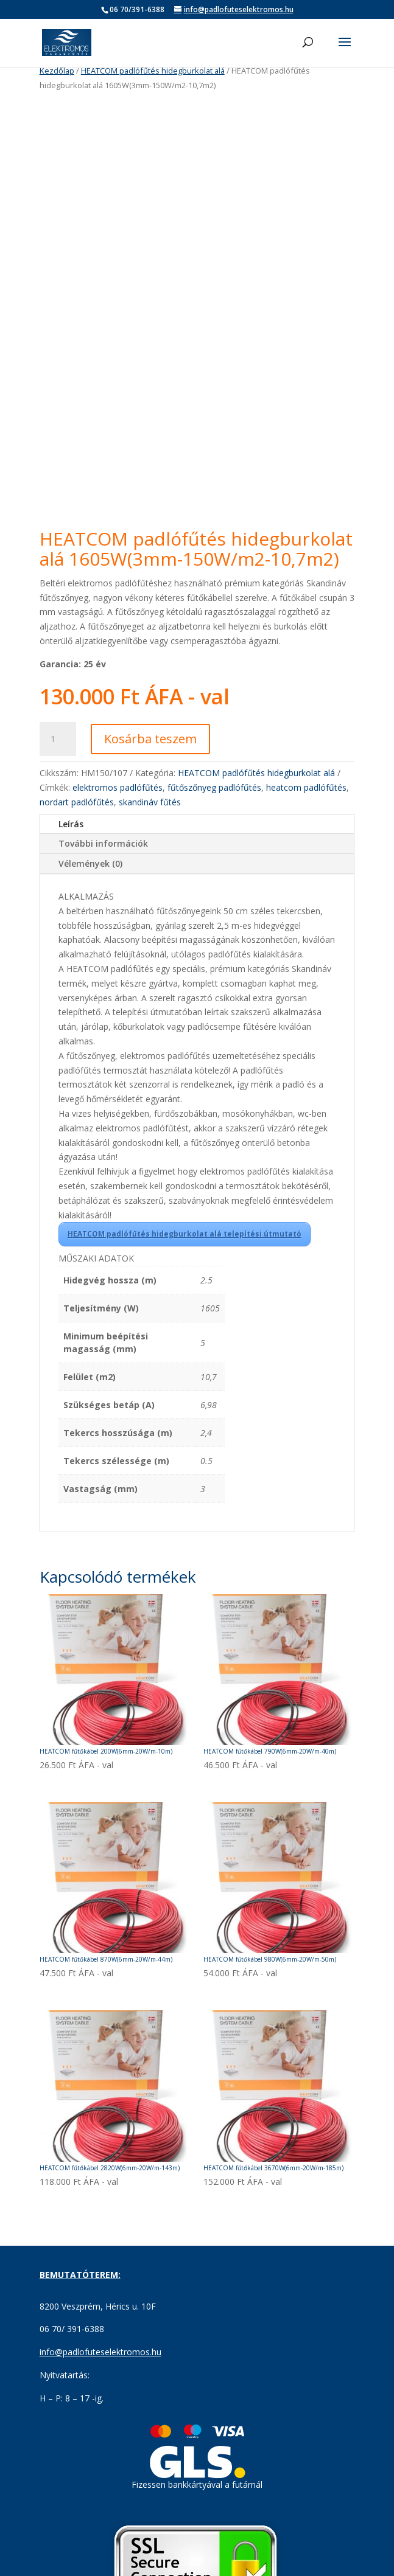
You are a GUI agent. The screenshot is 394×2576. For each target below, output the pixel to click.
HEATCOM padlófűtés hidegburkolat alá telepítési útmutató (184, 1251)
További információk (103, 860)
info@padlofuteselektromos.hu (100, 2369)
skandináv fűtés (150, 818)
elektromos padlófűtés (117, 804)
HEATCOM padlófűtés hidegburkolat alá (153, 70)
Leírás (70, 840)
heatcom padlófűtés (306, 804)
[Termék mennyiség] (58, 756)
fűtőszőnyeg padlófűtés (214, 804)
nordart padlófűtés (77, 818)
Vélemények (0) (90, 880)
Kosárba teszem (150, 756)
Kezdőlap (57, 70)
